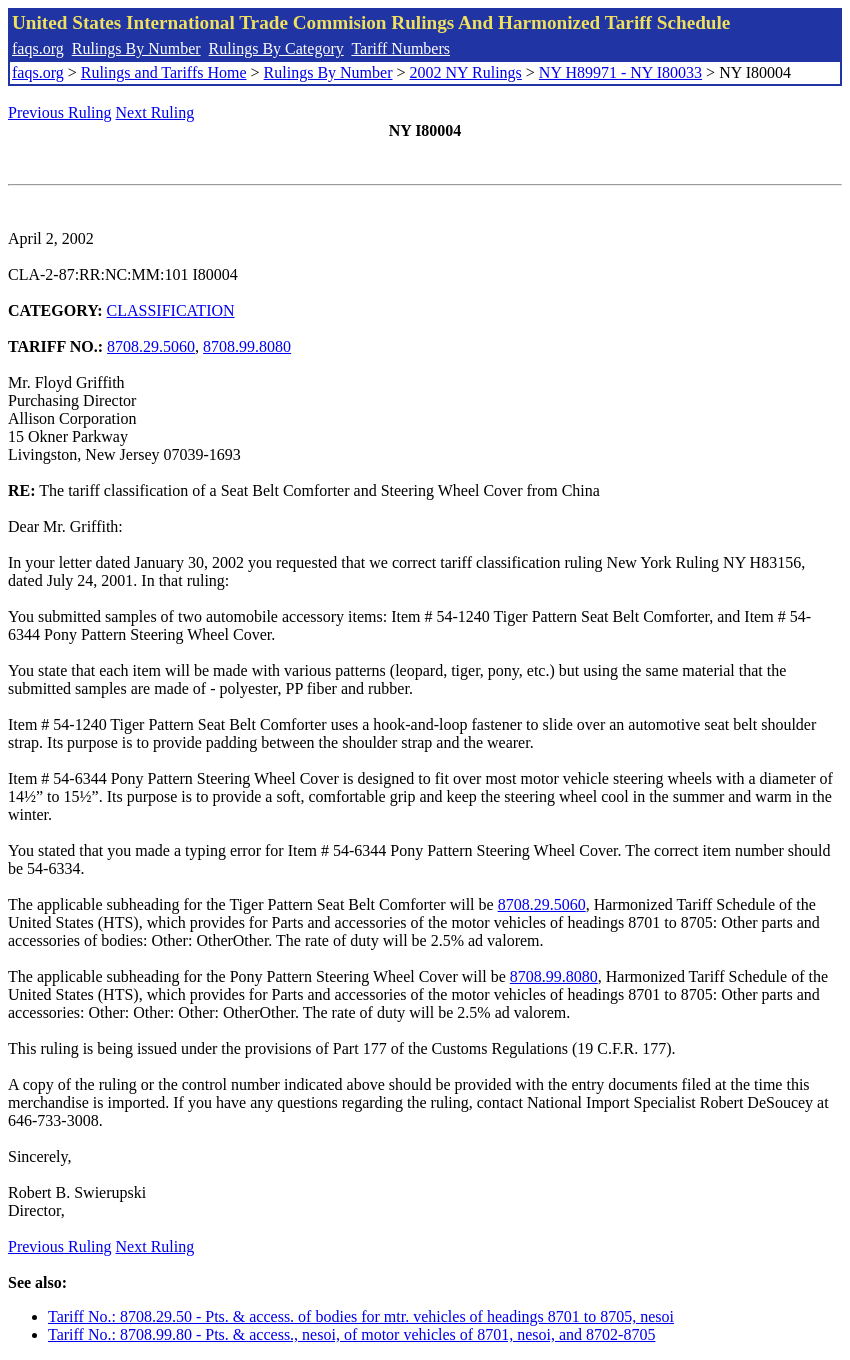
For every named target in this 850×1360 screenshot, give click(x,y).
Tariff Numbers (400, 48)
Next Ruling (155, 112)
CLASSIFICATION (171, 310)
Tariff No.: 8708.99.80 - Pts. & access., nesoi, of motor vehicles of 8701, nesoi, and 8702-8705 (351, 1334)
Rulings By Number (136, 48)
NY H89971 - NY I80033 (620, 72)
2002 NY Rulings (466, 72)
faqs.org (38, 48)
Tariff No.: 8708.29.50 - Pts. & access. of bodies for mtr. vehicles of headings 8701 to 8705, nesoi (361, 1316)
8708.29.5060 (151, 346)
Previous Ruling (60, 112)
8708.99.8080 (247, 346)
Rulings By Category (276, 48)
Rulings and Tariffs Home (164, 72)
